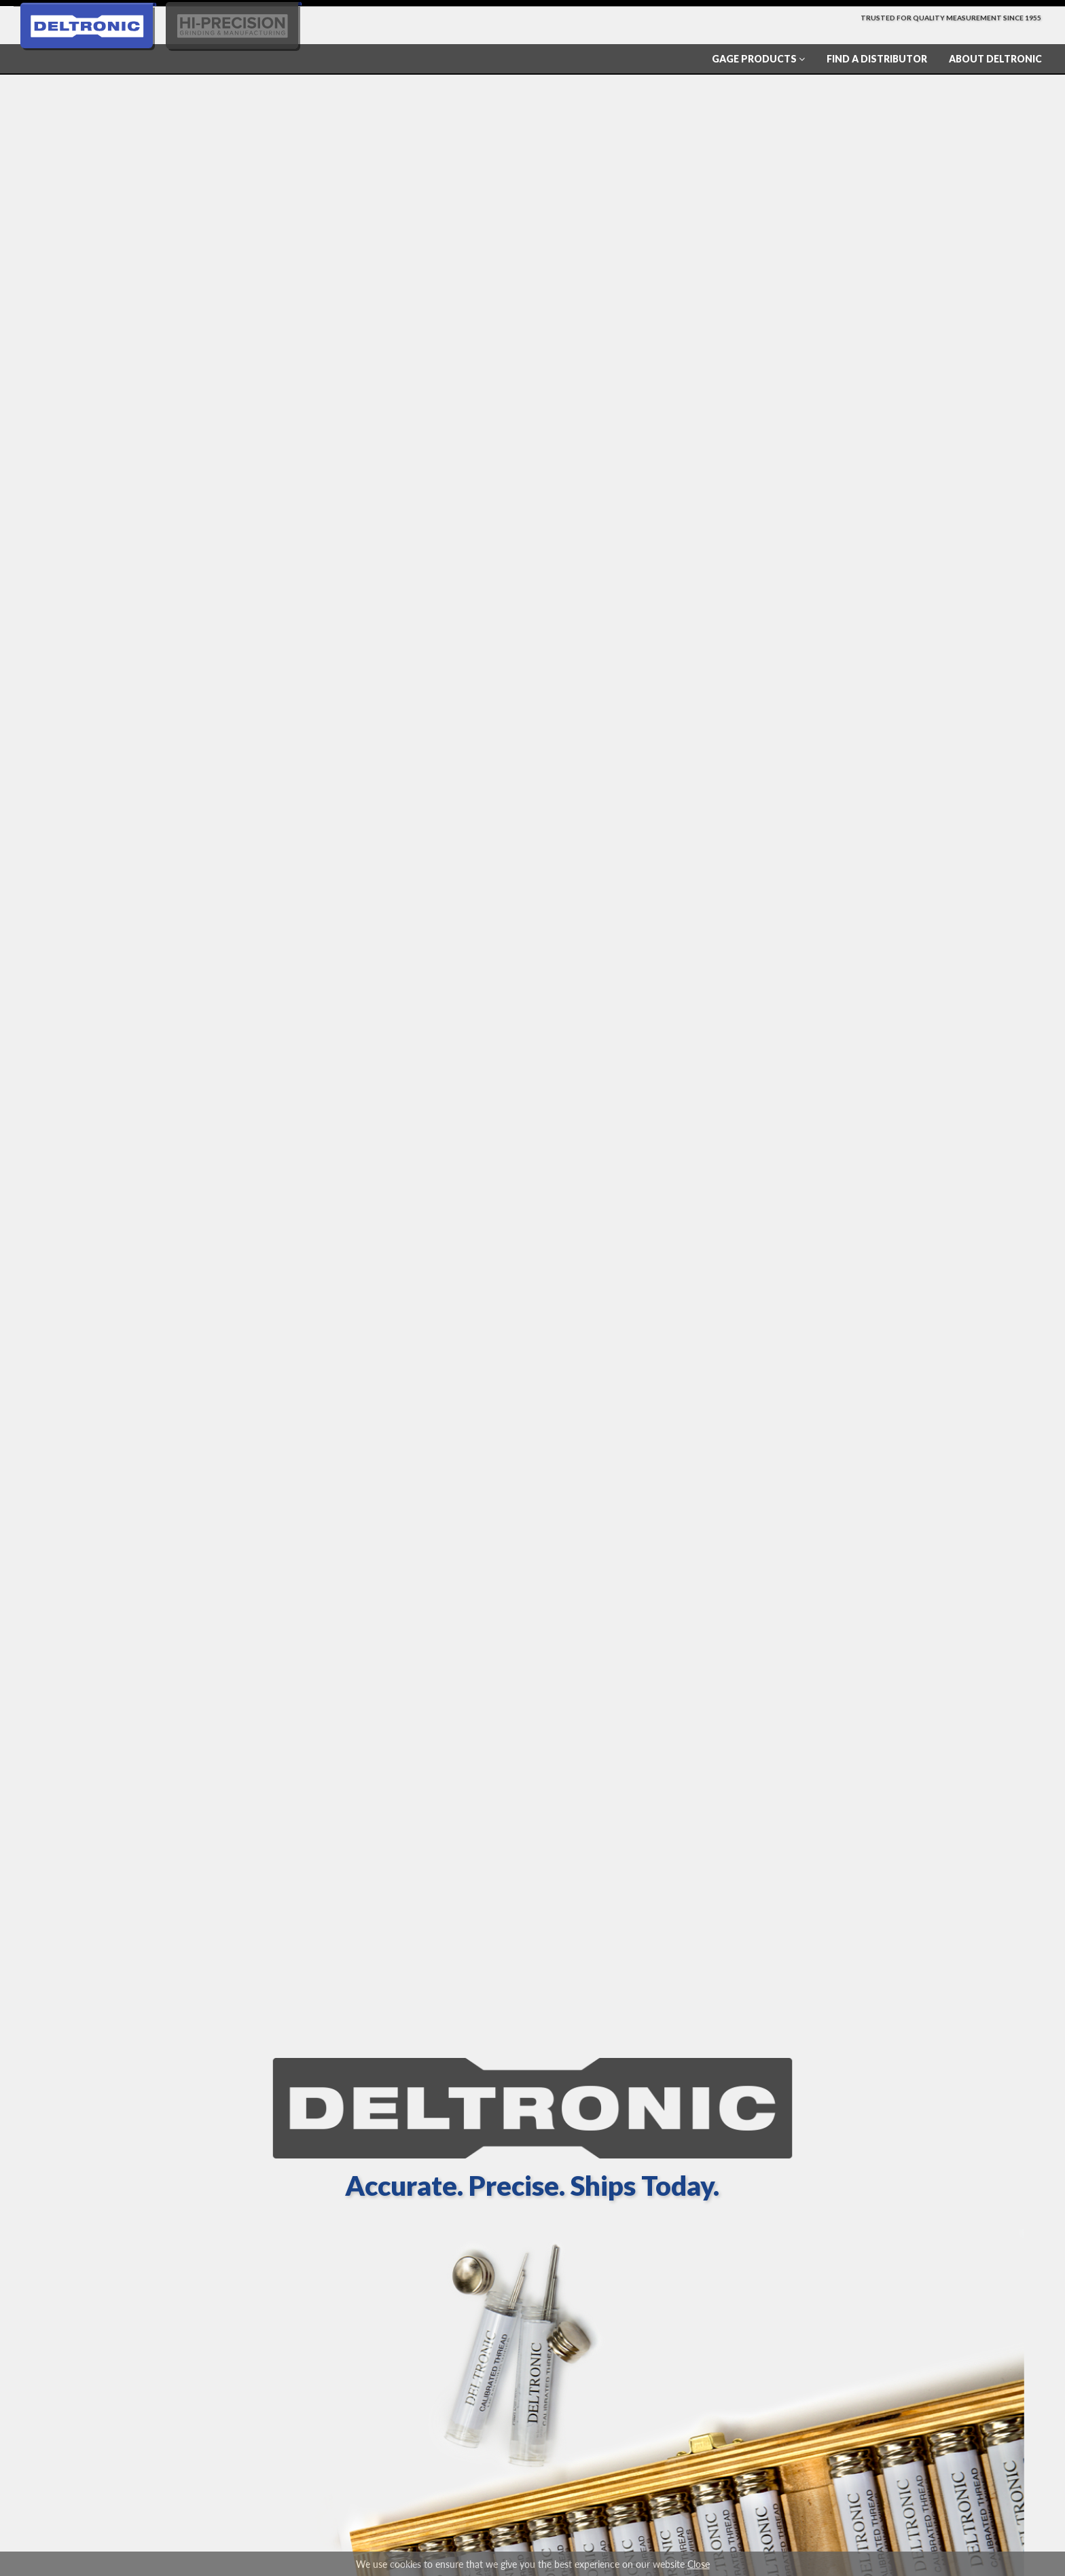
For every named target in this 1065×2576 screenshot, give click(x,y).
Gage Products (758, 59)
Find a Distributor (877, 59)
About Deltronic (995, 59)
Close (698, 2564)
